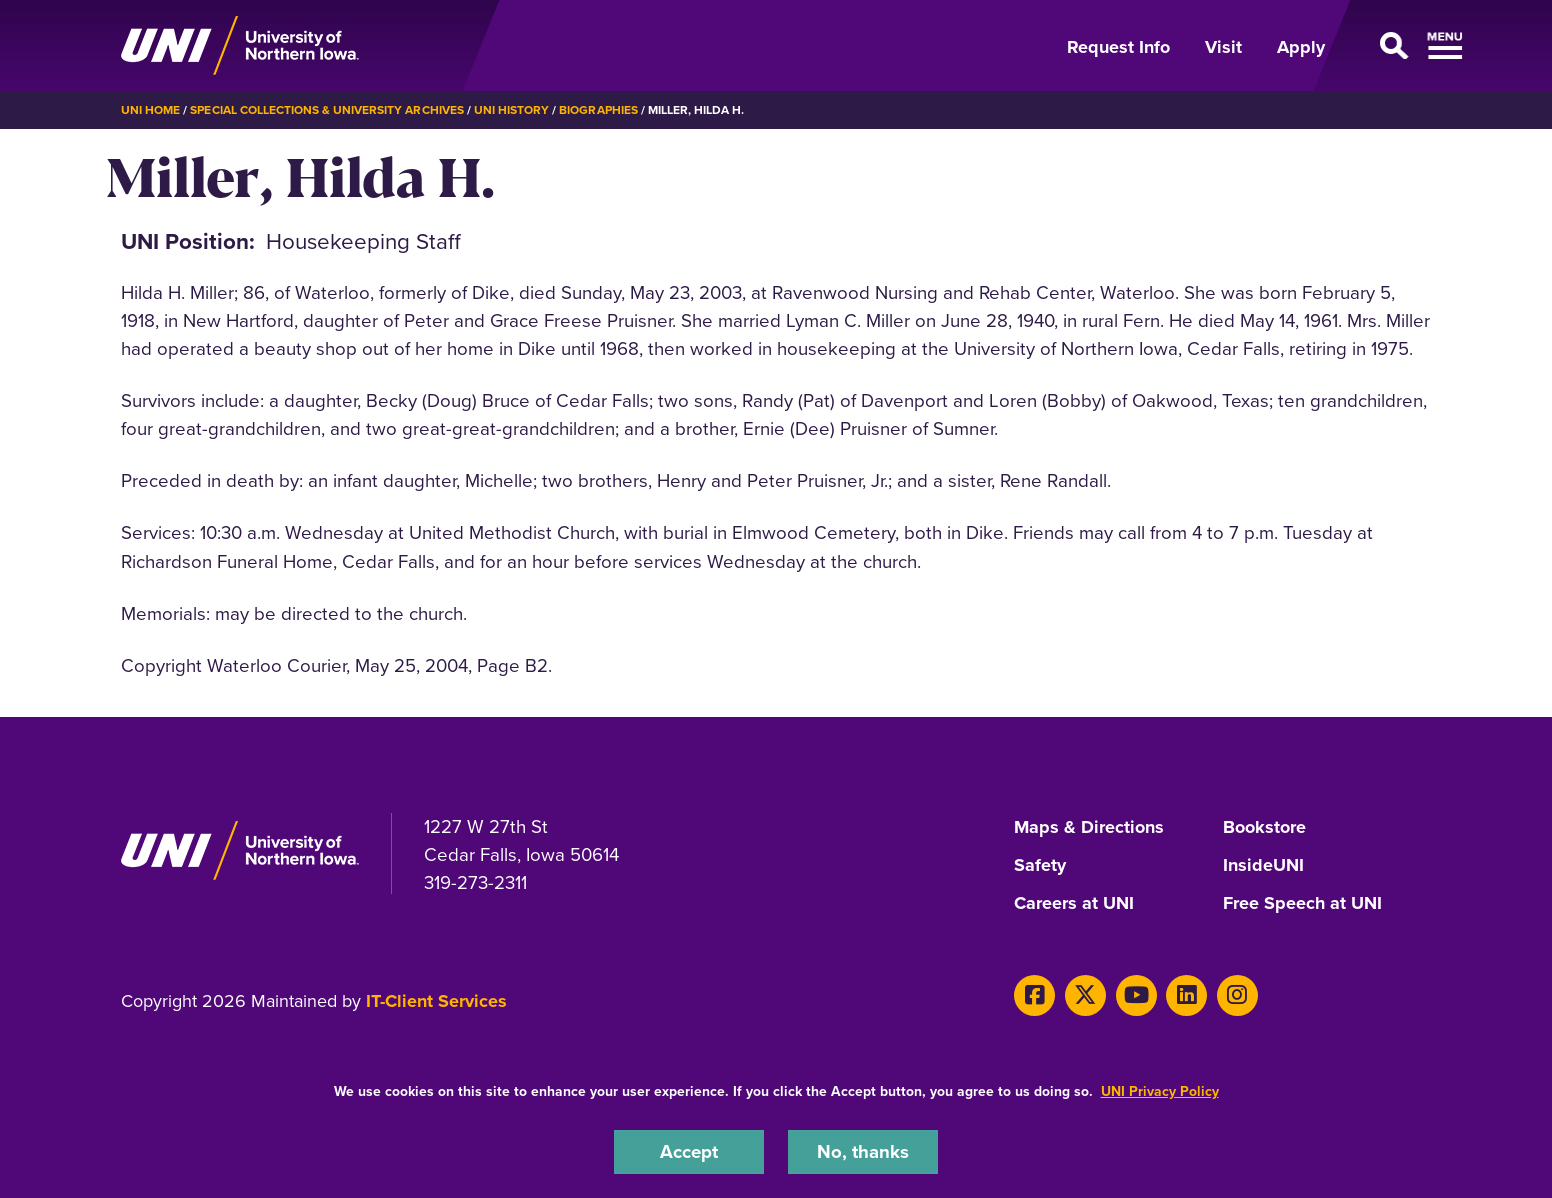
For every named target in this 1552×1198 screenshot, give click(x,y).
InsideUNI (1263, 866)
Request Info (1118, 47)
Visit (1223, 47)
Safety (1040, 866)
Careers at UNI (1074, 904)
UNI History (511, 110)
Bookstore (1264, 828)
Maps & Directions (1089, 828)
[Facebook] (1034, 995)
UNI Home (150, 110)
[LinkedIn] (1186, 995)
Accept (689, 1151)
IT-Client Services (436, 1001)
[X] (1085, 995)
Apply (1301, 47)
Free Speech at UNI (1302, 904)
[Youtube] (1136, 995)
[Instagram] (1237, 995)
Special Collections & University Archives (326, 110)
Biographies (598, 110)
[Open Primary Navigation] (1390, 46)
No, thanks (863, 1151)
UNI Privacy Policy (1160, 1091)
